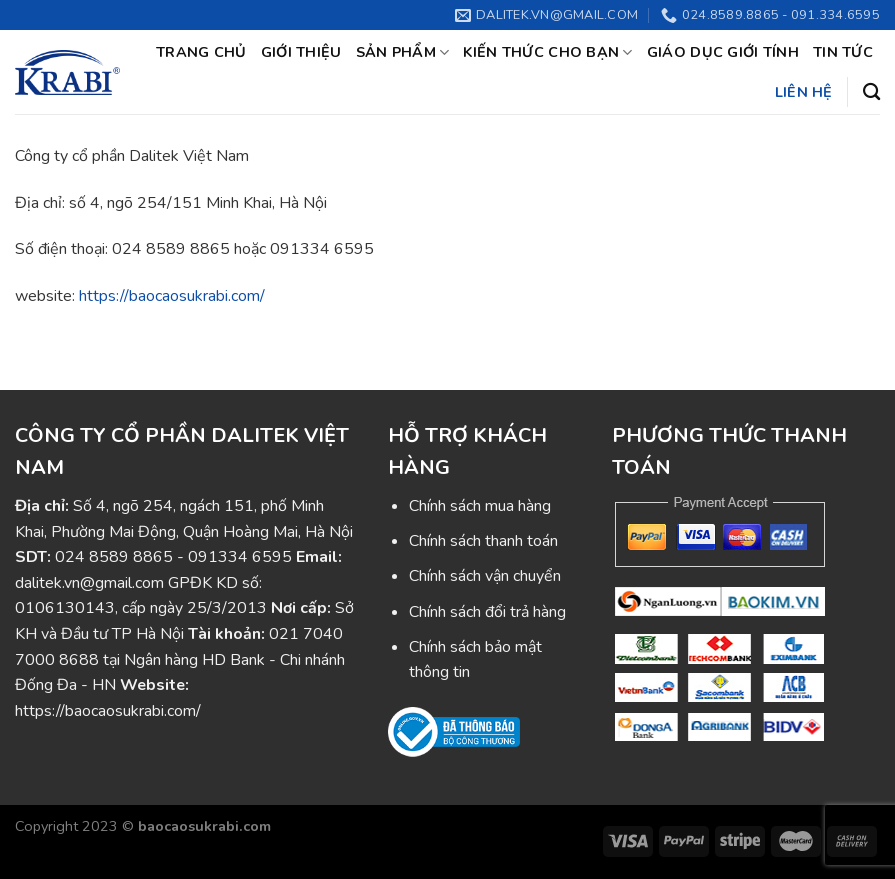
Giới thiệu (301, 52)
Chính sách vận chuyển (485, 576)
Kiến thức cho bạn (547, 52)
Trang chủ (201, 52)
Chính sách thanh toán (483, 541)
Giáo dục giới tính (723, 52)
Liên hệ (804, 92)
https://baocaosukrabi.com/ (172, 296)
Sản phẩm (403, 52)
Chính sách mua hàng (480, 506)
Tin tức (843, 52)
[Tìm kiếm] (871, 92)
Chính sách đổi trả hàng (487, 612)
